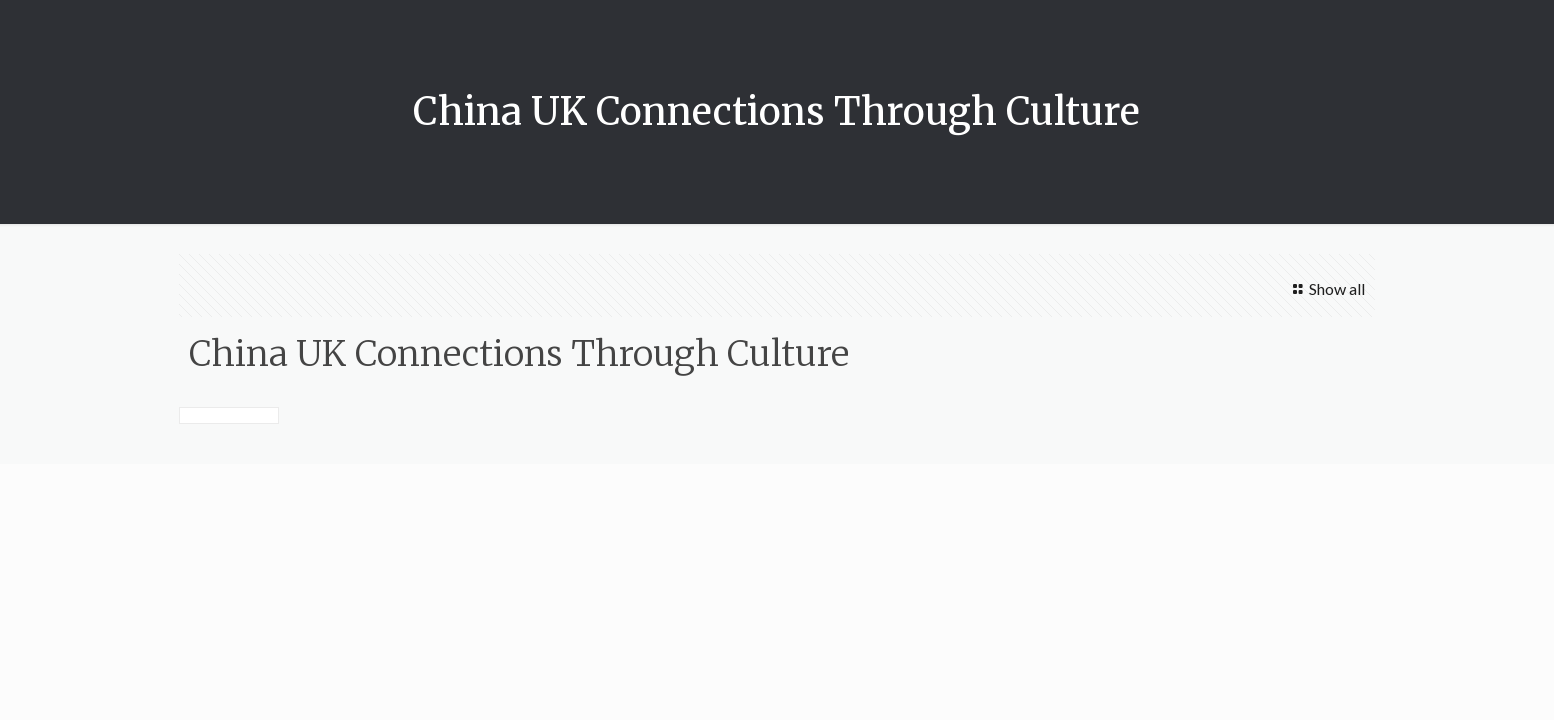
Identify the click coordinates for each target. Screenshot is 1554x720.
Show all (1325, 288)
